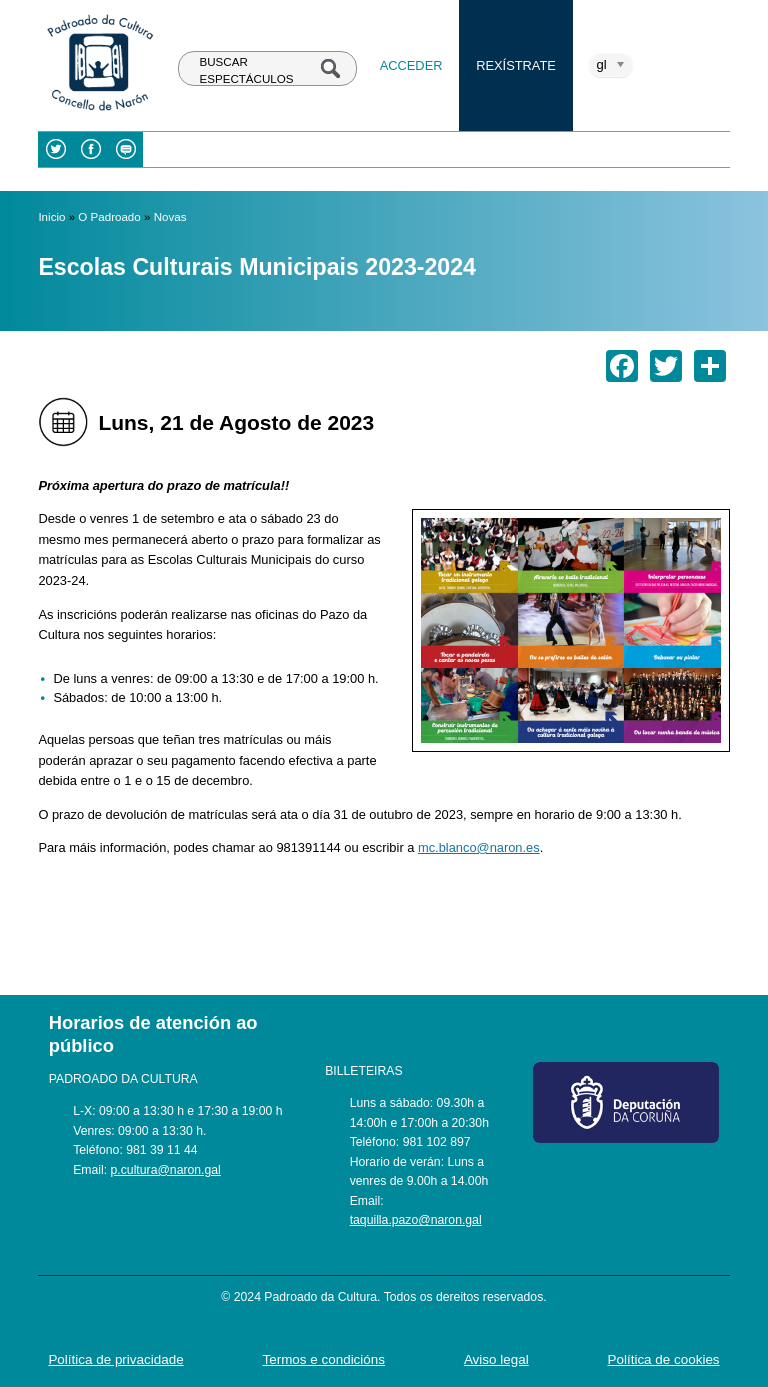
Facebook (90, 149)
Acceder (411, 65)
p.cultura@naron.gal (166, 1170)
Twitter (55, 149)
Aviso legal (496, 1359)
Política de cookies (664, 1359)
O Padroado (109, 217)
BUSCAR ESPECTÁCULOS (247, 70)
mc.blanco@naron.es (479, 847)
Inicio (51, 217)
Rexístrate (516, 65)
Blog (125, 149)
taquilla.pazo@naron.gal (416, 1220)
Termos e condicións (324, 1359)
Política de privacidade (115, 1359)
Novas (170, 217)
